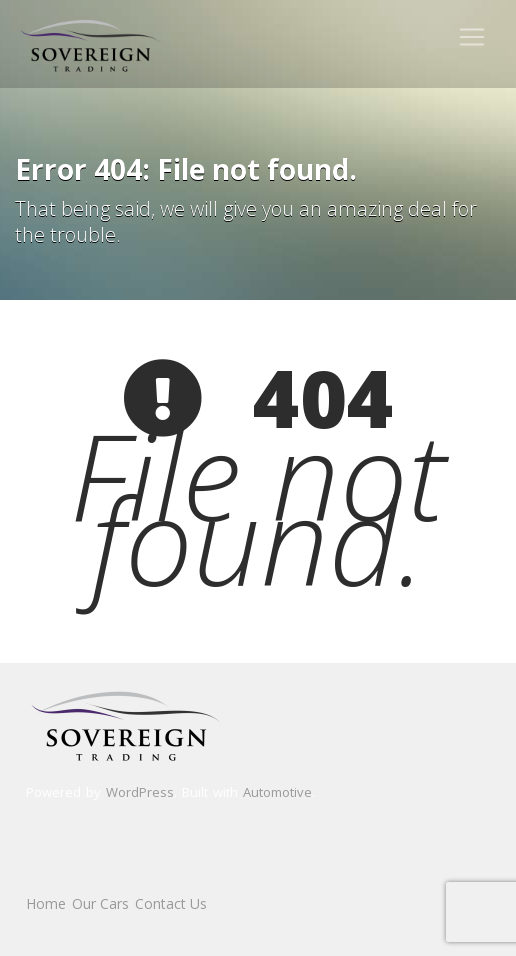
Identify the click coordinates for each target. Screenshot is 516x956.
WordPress (140, 792)
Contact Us (171, 903)
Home (46, 903)
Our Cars (100, 903)
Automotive (277, 792)
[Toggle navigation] (472, 37)
